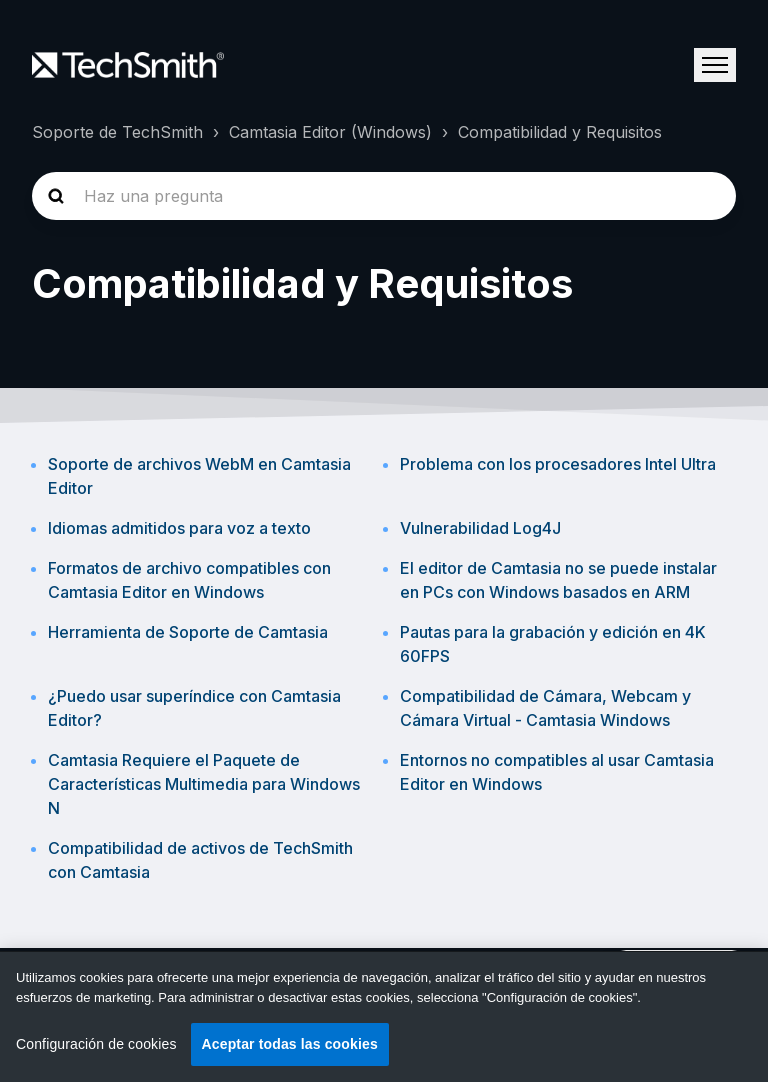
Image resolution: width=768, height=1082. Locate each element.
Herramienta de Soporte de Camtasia (188, 632)
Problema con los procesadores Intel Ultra (558, 464)
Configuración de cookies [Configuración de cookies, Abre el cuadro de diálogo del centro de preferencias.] (96, 1044)
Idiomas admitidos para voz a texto (179, 528)
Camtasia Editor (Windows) (330, 132)
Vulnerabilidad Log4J (480, 528)
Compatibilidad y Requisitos (560, 132)
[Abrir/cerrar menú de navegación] (715, 65)
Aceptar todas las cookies (290, 1044)
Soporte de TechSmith (117, 132)
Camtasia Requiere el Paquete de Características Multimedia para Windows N (204, 784)
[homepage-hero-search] (384, 196)
